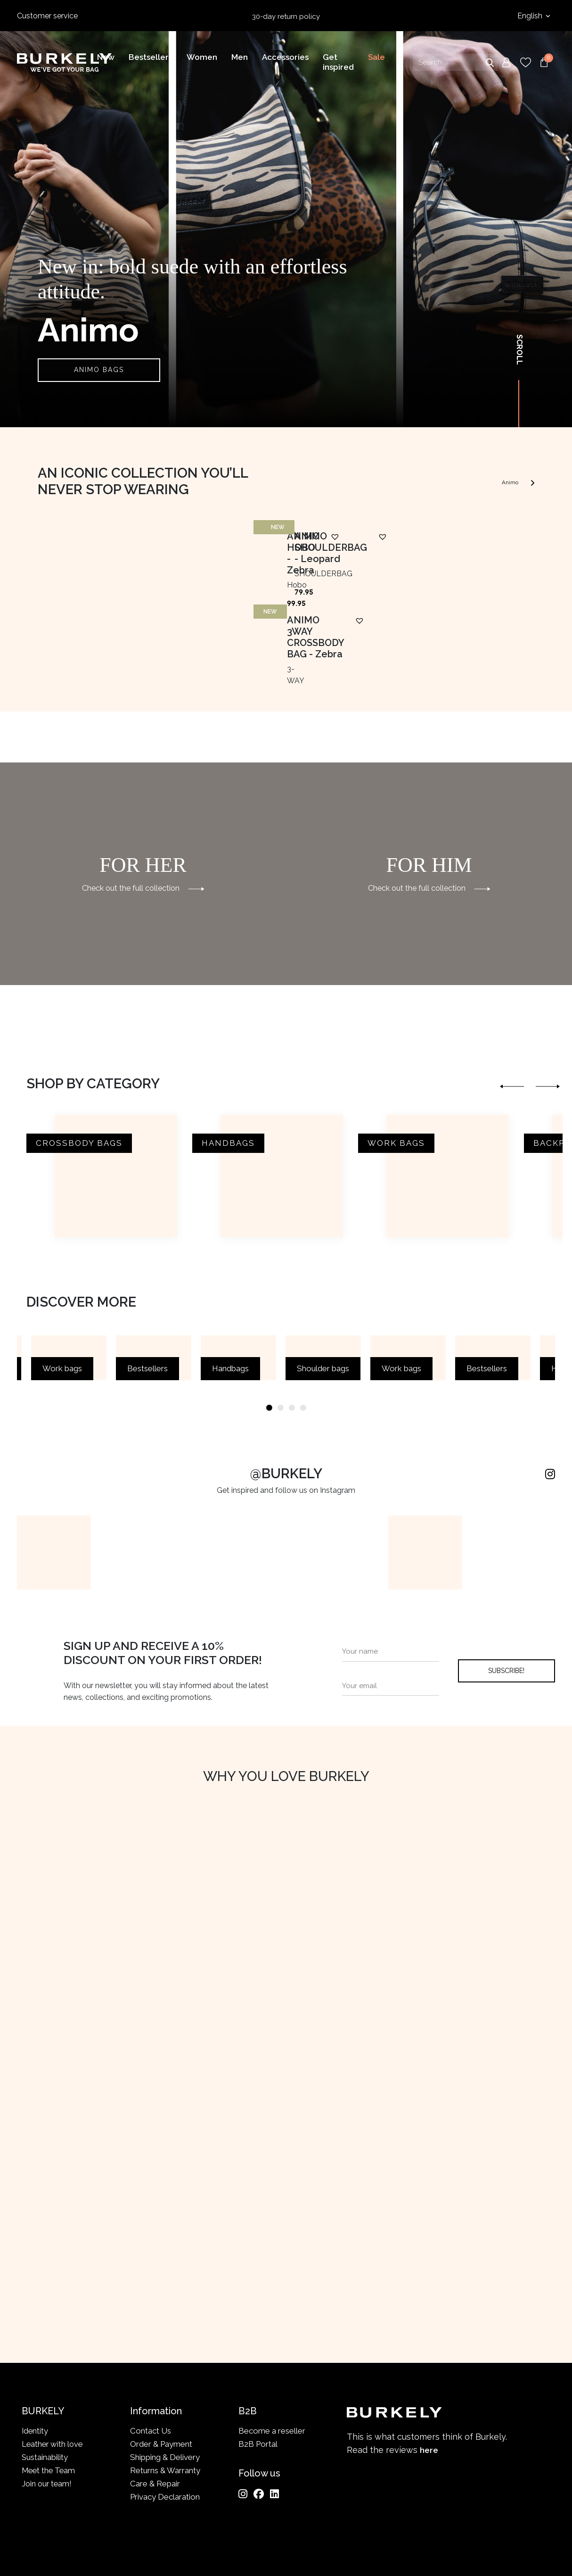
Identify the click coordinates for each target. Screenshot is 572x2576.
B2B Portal (258, 2380)
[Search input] (455, 62)
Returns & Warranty (165, 2405)
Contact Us (150, 2366)
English (530, 15)
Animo (513, 481)
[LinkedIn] (274, 2429)
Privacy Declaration (165, 2432)
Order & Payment (161, 2380)
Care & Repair (155, 2419)
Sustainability (45, 2392)
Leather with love (53, 2380)
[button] (189, 701)
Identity (35, 2366)
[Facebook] (258, 2429)
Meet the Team (50, 2405)
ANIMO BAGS (99, 369)
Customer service (47, 15)
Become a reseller (271, 2366)
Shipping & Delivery (165, 2392)
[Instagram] (242, 2429)
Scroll (519, 349)
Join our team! (48, 2419)
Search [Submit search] (490, 62)
